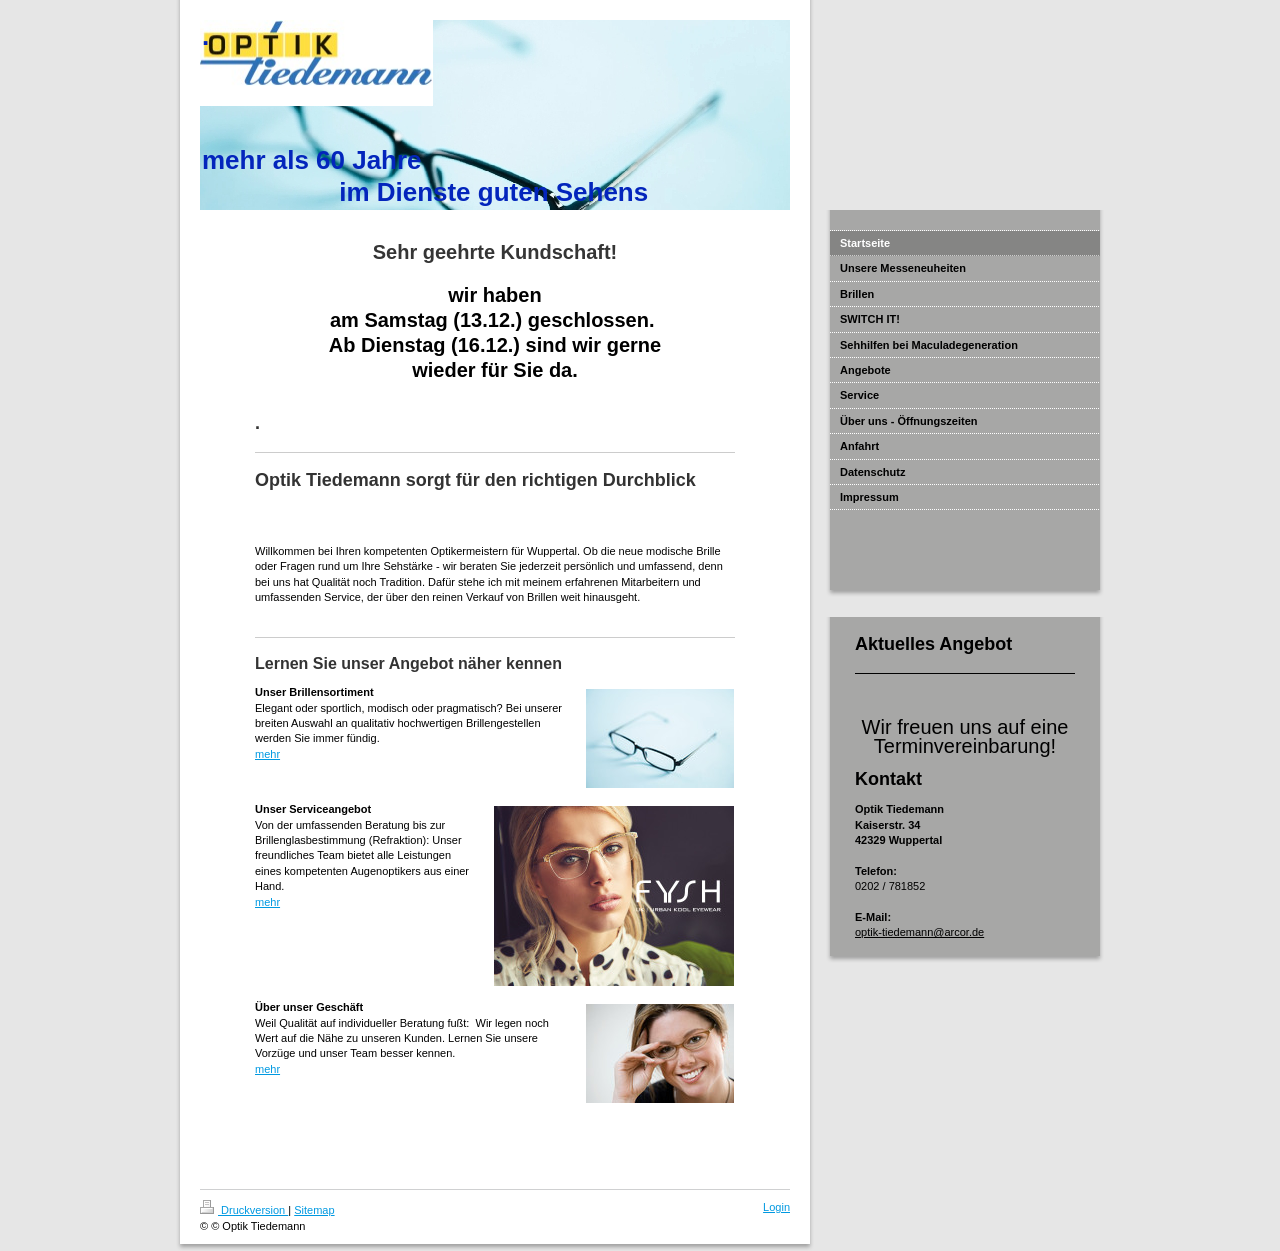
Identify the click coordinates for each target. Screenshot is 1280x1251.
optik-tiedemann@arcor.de (919, 932)
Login (776, 1207)
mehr (267, 754)
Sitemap (314, 1210)
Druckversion (244, 1210)
